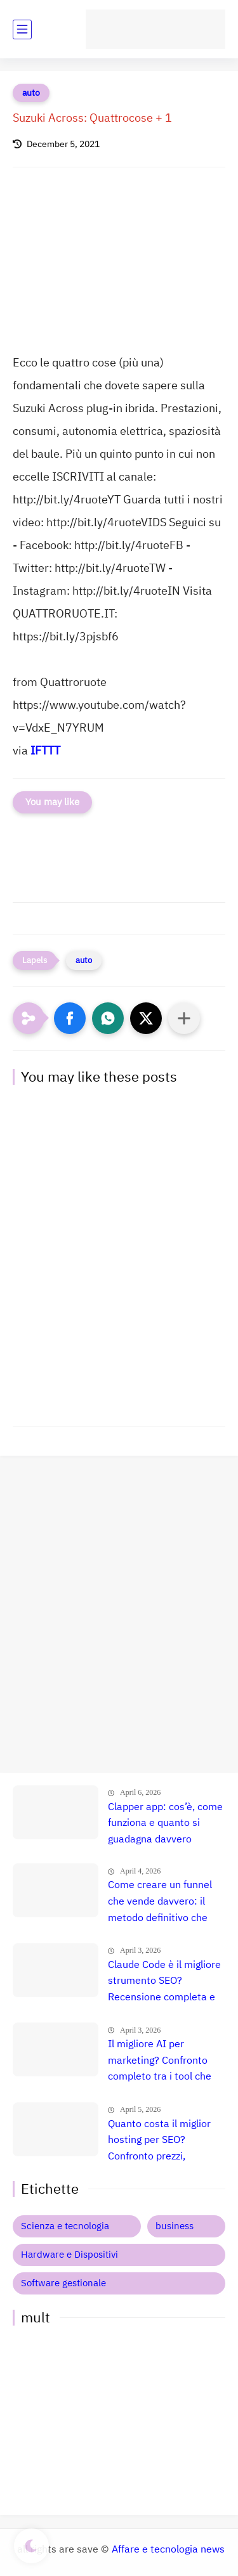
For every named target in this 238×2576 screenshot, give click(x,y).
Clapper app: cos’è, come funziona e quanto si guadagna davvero (165, 1823)
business (174, 2226)
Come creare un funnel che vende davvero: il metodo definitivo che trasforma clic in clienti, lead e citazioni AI (161, 1902)
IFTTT (45, 750)
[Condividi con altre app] (184, 1018)
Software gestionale (63, 2283)
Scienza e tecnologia (65, 2226)
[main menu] (22, 29)
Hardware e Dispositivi (69, 2255)
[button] (70, 1018)
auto (31, 93)
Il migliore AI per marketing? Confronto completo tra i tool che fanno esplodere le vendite (159, 2061)
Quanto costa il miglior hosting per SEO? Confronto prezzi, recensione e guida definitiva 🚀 (159, 2141)
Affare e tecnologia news (168, 2549)
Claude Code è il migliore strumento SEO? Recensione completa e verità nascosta (164, 1982)
